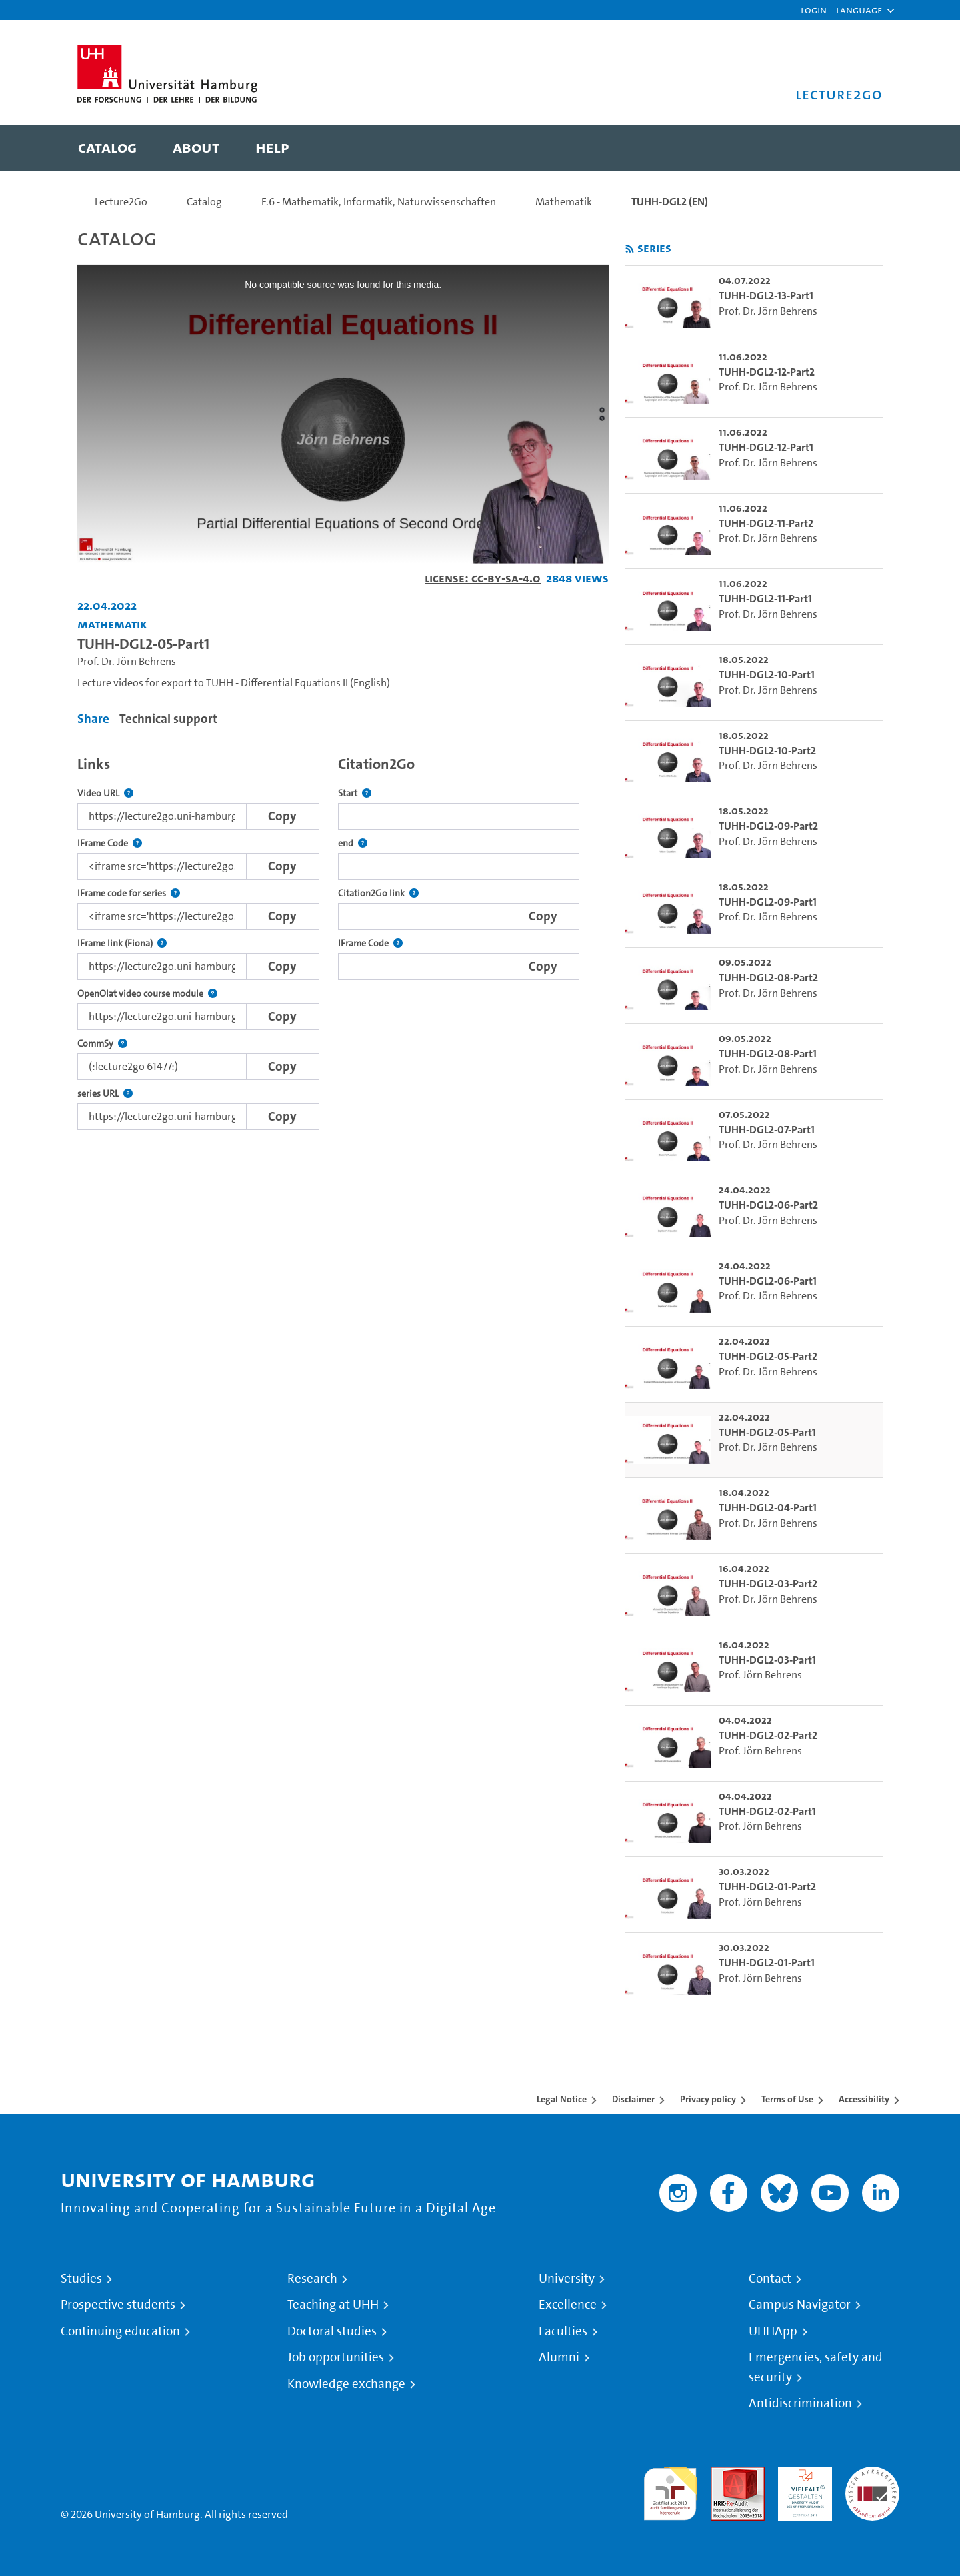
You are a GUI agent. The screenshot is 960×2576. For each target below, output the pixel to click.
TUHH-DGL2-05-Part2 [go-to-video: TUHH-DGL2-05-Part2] (768, 1356)
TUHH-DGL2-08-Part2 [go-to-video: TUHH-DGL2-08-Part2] (768, 978)
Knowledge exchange (346, 2384)
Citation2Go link (378, 893)
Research (312, 2278)
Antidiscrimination (800, 2403)
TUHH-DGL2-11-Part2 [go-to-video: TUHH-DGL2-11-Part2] (766, 523)
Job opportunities (335, 2357)
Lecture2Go (121, 202)
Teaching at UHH (333, 2304)
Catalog (204, 202)
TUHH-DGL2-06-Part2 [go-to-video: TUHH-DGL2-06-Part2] (768, 1205)
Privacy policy (708, 2099)
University (567, 2278)
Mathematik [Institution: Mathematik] (112, 624)
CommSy (102, 1044)
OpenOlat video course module (147, 994)
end (352, 843)
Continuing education (120, 2331)
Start (354, 793)
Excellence (568, 2304)
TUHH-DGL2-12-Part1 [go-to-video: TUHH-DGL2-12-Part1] (766, 447)
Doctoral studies (332, 2331)
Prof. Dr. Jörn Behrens (126, 661)
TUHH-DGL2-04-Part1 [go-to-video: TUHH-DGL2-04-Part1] (768, 1508)
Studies (81, 2278)
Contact (770, 2278)
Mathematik (563, 202)
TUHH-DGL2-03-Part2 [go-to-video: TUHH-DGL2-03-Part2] (768, 1584)
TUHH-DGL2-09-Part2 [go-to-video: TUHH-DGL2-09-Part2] (768, 826)
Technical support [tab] (168, 719)
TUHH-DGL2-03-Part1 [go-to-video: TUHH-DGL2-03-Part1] (767, 1660)
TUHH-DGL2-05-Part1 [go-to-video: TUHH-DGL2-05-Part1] (767, 1432)
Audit (723, 2474)
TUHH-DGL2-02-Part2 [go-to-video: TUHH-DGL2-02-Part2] (768, 1735)
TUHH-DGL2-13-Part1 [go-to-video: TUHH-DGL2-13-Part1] (766, 296)
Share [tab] (93, 719)
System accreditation (872, 2482)
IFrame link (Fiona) (122, 943)
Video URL (105, 793)
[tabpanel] (343, 939)
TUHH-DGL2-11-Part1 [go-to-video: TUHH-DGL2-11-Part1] (765, 599)
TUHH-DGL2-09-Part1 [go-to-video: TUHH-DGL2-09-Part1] (768, 902)
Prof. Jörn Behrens (760, 1675)
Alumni (559, 2357)
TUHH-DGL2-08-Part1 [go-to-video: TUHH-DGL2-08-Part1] (768, 1054)
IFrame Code (109, 843)
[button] (859, 10)
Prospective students (118, 2304)
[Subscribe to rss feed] (630, 249)
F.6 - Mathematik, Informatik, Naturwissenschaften (378, 202)
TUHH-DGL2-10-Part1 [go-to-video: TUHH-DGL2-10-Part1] (767, 675)
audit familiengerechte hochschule (670, 2490)
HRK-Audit (801, 2474)
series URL (105, 1094)
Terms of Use (787, 2099)
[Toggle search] (859, 148)
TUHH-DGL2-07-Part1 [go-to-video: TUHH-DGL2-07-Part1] (767, 1130)
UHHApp (773, 2331)
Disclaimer (633, 2099)
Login (814, 10)
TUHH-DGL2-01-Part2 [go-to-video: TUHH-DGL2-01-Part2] (767, 1887)
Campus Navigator (800, 2304)
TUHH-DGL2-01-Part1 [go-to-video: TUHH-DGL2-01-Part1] (767, 1963)
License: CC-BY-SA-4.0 (483, 578)
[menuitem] (107, 148)
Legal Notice (562, 2099)
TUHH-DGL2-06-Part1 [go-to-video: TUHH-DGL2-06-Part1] (768, 1281)
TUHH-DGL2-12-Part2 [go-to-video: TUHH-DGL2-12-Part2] (767, 372)
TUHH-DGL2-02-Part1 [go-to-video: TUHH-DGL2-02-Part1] (767, 1811)
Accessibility (864, 2099)
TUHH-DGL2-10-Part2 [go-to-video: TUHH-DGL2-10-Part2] (767, 751)
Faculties (563, 2331)
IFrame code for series (128, 893)
